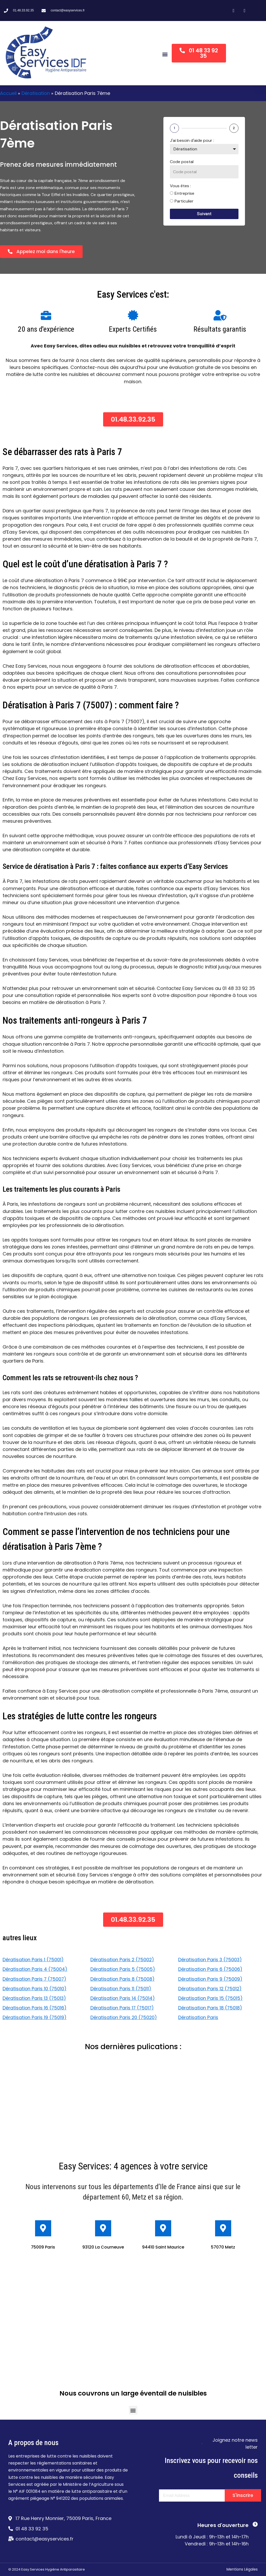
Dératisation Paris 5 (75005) (123, 1969)
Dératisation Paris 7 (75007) (35, 1979)
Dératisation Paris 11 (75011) (121, 1988)
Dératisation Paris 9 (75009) (210, 1979)
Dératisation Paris (198, 2017)
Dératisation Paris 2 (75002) (123, 1959)
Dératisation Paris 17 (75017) (122, 2008)
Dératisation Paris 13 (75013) (35, 1998)
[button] (165, 54)
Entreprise (184, 193)
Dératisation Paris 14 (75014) (123, 1998)
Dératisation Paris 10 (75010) (35, 1988)
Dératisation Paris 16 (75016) (35, 2008)
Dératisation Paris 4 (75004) (35, 1969)
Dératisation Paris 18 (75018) (210, 2008)
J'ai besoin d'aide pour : (192, 140)
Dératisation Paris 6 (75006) (210, 1969)
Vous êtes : (180, 186)
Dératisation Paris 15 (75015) (211, 1998)
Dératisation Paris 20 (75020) (124, 2017)
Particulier (184, 201)
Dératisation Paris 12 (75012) (210, 1988)
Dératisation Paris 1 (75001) (34, 1959)
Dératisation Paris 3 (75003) (210, 1959)
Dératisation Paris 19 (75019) (35, 2017)
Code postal (182, 161)
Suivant (204, 213)
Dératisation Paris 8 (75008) (123, 1979)
